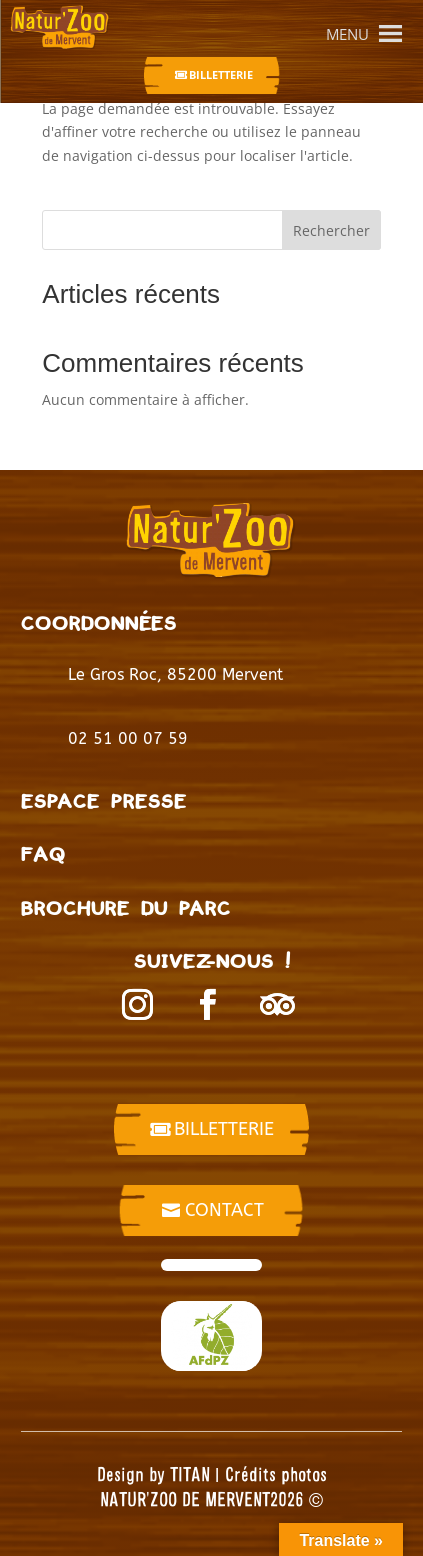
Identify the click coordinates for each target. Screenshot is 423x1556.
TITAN (190, 1473)
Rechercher (331, 230)
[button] (347, 34)
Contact (224, 1210)
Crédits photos (276, 1473)
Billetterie (221, 74)
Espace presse (104, 800)
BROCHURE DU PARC (126, 907)
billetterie (224, 1129)
